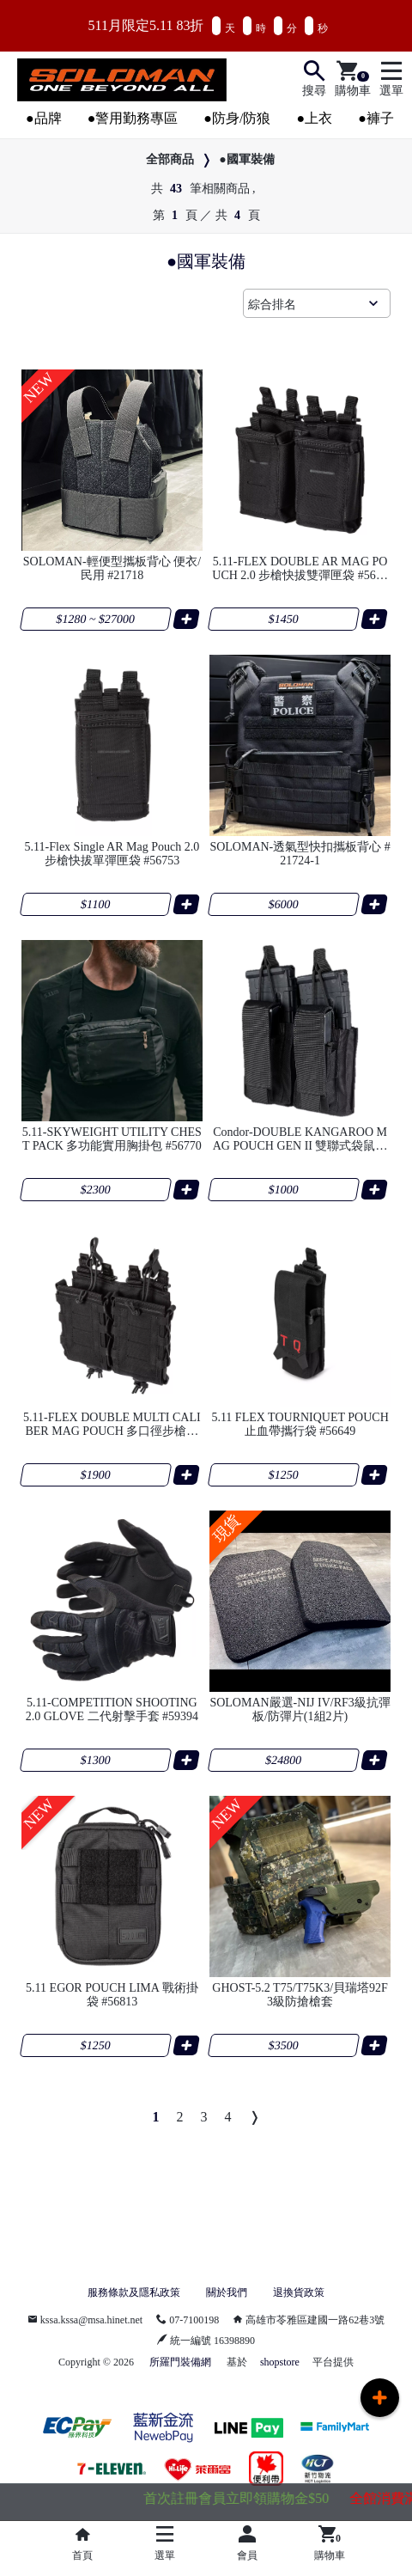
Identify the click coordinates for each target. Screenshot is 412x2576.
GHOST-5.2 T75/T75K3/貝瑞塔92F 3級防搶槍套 (300, 1994)
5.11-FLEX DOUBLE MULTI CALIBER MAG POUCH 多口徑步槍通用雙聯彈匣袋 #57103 (112, 1424)
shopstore (280, 2362)
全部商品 (170, 159)
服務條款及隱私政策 (134, 2292)
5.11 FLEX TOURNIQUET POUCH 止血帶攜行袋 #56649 (299, 1424)
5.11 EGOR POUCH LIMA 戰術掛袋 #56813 (112, 1994)
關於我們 (226, 2292)
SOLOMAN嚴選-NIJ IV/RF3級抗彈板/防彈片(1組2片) (299, 1709)
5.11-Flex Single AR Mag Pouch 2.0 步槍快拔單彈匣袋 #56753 (112, 853)
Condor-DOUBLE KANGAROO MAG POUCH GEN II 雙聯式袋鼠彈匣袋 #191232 (300, 1139)
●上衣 (314, 118)
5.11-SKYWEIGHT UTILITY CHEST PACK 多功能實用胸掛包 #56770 (112, 1139)
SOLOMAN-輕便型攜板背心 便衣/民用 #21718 (112, 568)
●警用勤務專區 (133, 118)
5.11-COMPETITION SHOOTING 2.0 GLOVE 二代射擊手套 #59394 (112, 1709)
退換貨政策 (298, 2292)
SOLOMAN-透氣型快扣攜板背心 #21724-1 (299, 853)
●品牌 (44, 118)
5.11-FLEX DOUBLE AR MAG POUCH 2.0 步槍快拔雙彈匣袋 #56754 (300, 569)
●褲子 (376, 118)
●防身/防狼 (236, 118)
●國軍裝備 (246, 159)
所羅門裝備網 (180, 2362)
